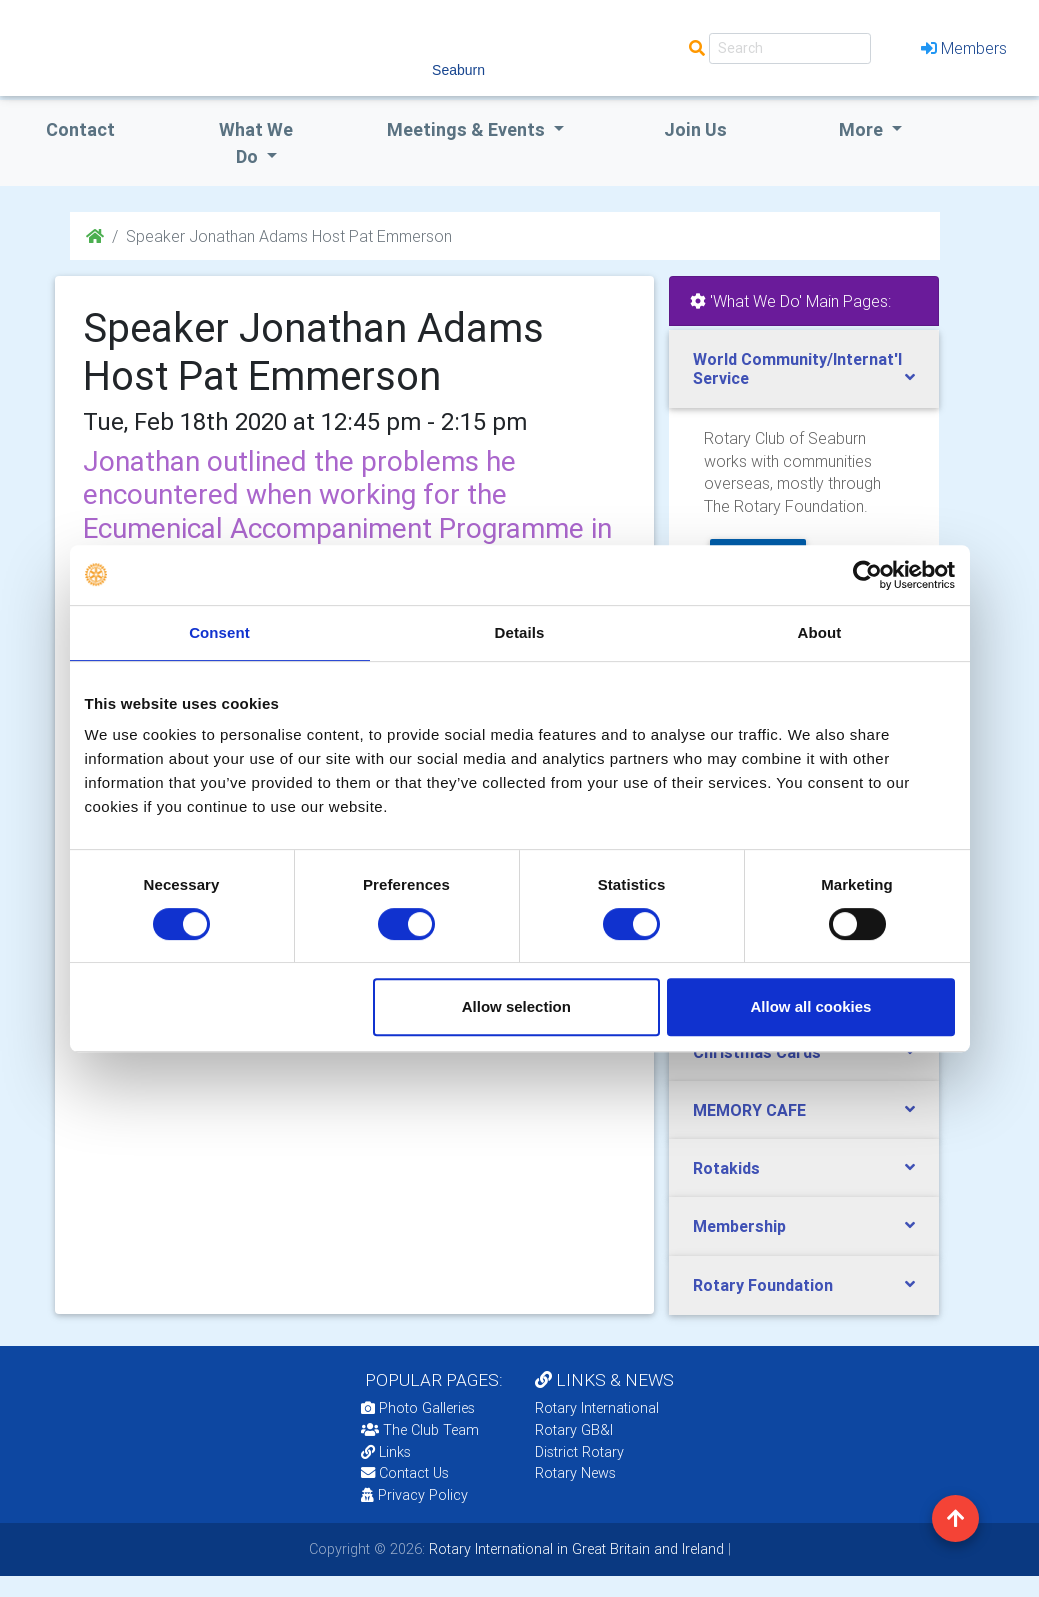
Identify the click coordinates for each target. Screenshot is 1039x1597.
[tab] (804, 369)
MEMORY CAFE (749, 1110)
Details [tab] (520, 632)
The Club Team (420, 1430)
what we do (256, 143)
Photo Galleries (418, 1408)
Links (386, 1452)
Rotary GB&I (574, 1430)
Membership (739, 1226)
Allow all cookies (811, 1006)
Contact (80, 129)
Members (964, 48)
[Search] (790, 48)
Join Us (695, 129)
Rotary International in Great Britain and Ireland (574, 1549)
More (863, 129)
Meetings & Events (468, 129)
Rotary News (575, 1473)
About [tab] (820, 632)
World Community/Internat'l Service (797, 368)
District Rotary (579, 1452)
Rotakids (726, 1168)
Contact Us (405, 1473)
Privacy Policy (414, 1495)
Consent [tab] (219, 632)
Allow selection (516, 1006)
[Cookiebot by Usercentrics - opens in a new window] (867, 575)
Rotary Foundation (763, 1285)
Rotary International (597, 1408)
